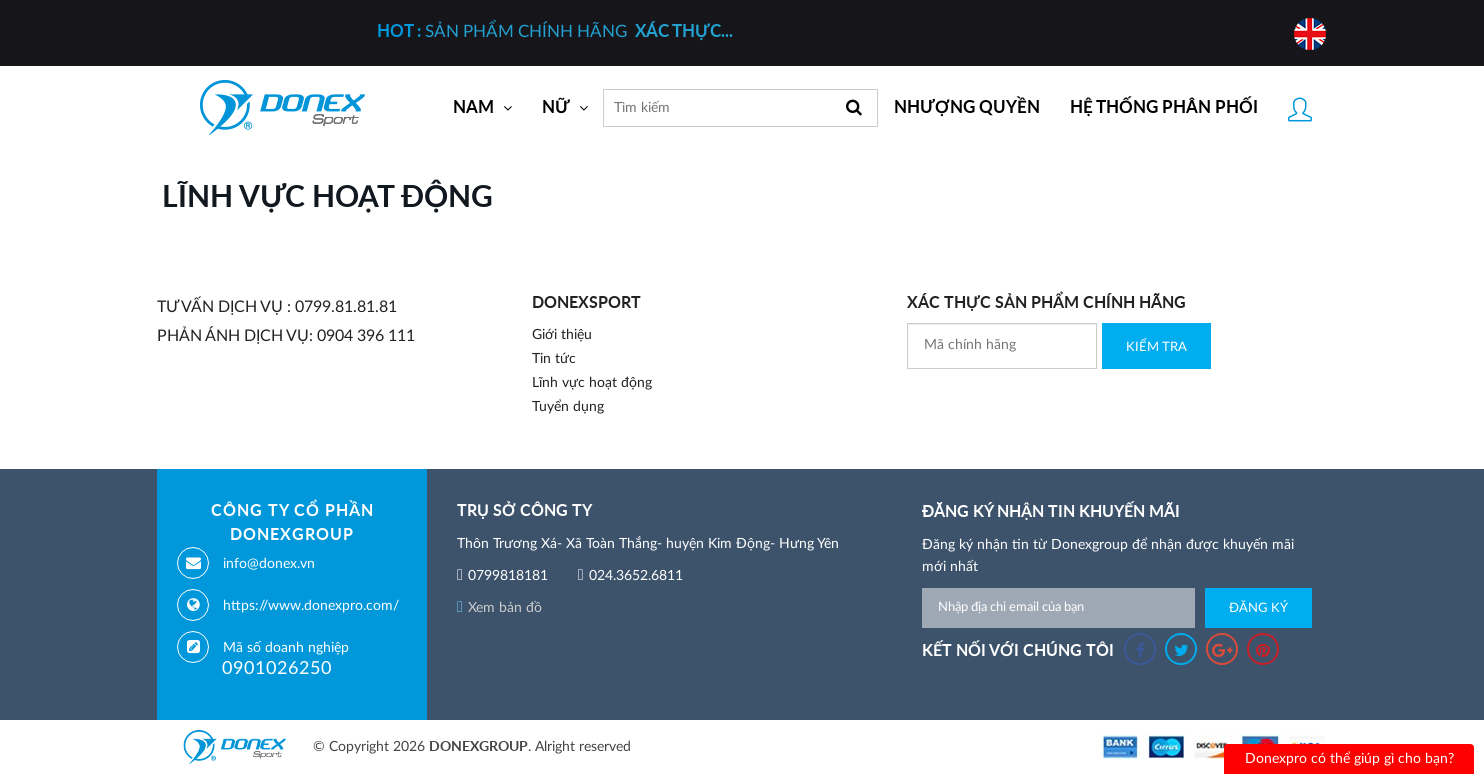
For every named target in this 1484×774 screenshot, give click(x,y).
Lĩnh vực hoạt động (592, 383)
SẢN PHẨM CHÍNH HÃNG (555, 31)
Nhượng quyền (967, 107)
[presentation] (1059, 408)
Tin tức (554, 359)
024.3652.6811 (636, 576)
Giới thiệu (562, 335)
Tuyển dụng (568, 407)
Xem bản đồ (499, 608)
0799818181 (508, 576)
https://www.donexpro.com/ (311, 606)
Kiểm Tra (1156, 347)
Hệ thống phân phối (1164, 107)
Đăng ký (1258, 608)
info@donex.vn (269, 564)
